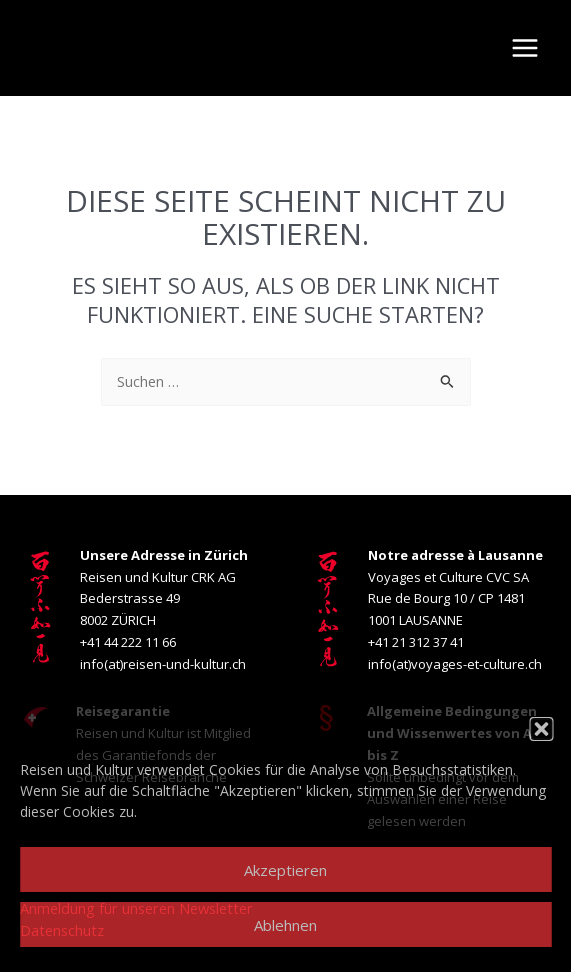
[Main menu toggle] (525, 48)
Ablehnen (285, 925)
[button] (541, 729)
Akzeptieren (285, 870)
